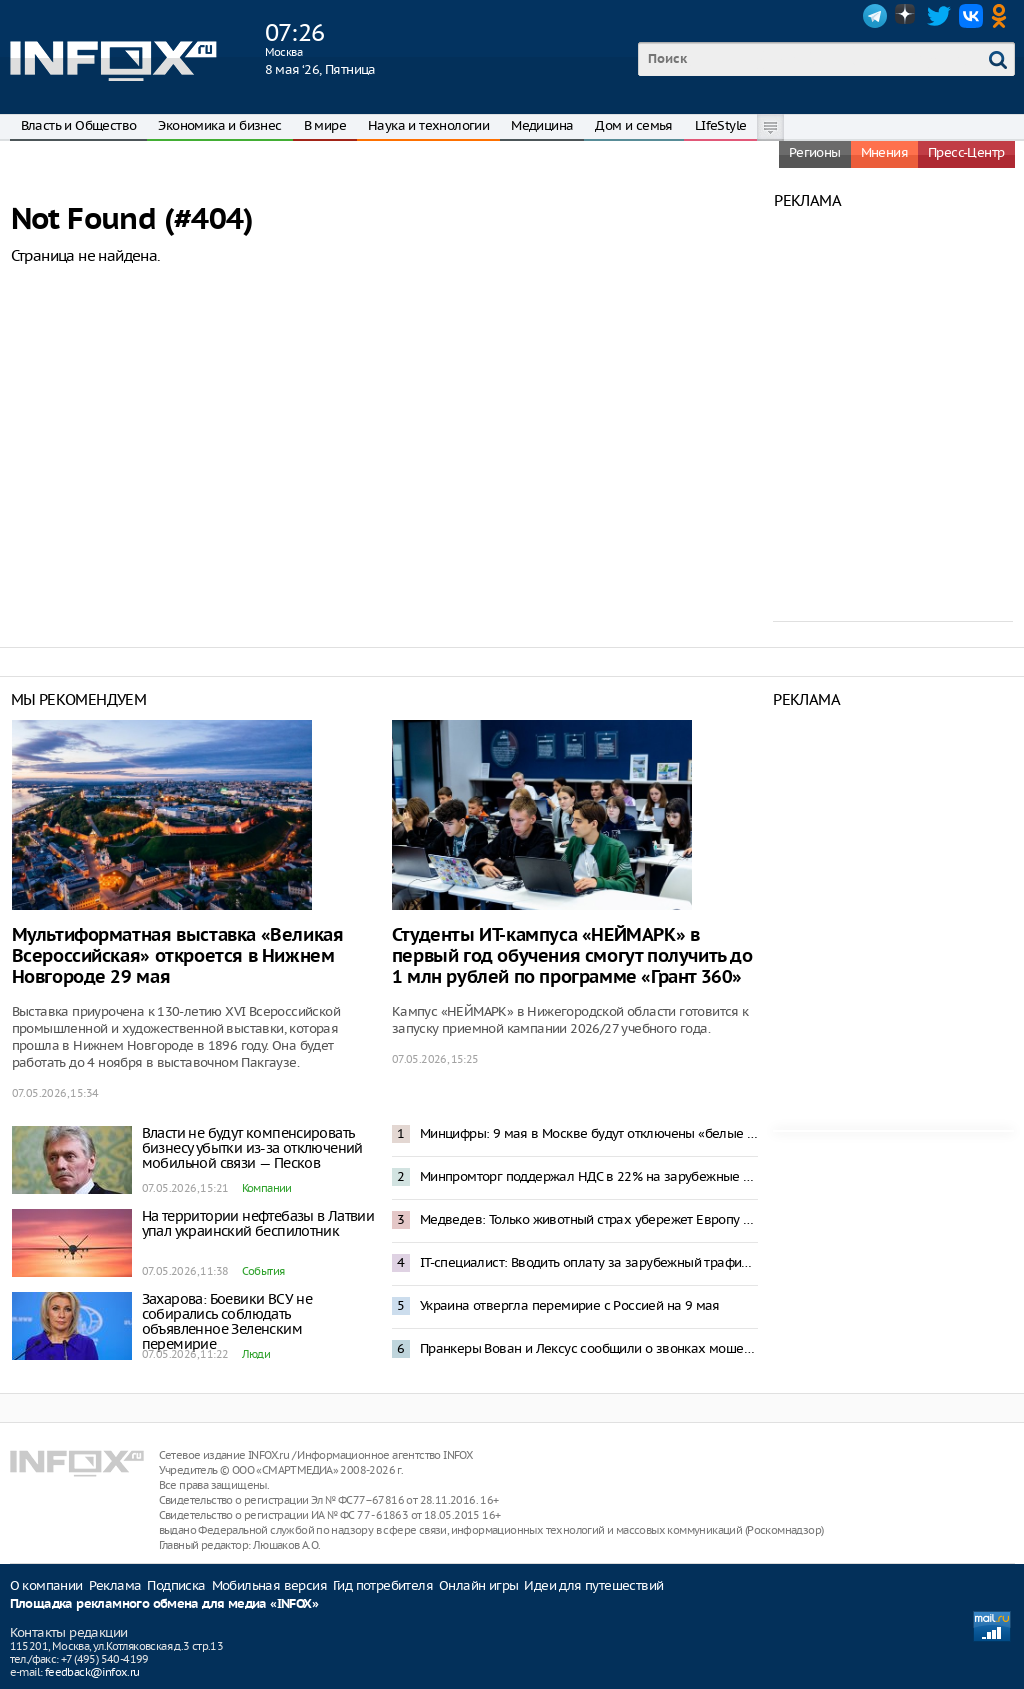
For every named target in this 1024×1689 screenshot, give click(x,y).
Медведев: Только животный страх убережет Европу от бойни (589, 1219)
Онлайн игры (478, 1585)
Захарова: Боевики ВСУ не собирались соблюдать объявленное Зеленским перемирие (227, 1321)
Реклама (115, 1585)
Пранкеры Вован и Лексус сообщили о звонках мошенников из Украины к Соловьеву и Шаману (589, 1348)
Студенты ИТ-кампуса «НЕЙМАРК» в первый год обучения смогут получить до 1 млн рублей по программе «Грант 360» (572, 956)
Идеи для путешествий (593, 1585)
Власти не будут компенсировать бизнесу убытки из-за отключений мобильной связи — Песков (252, 1148)
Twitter (939, 16)
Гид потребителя (383, 1585)
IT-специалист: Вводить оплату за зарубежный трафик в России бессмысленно (589, 1262)
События (263, 1271)
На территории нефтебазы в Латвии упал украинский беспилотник (258, 1223)
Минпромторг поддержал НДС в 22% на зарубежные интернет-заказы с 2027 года (589, 1176)
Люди (256, 1354)
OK (1003, 16)
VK (971, 16)
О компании (46, 1585)
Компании (267, 1188)
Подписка (176, 1585)
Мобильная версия (269, 1585)
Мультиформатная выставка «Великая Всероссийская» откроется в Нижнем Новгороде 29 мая (178, 956)
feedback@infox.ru (92, 1672)
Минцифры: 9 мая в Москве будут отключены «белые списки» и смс (589, 1133)
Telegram (875, 16)
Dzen (907, 16)
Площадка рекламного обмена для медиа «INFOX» (164, 1604)
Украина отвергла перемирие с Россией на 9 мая (570, 1305)
